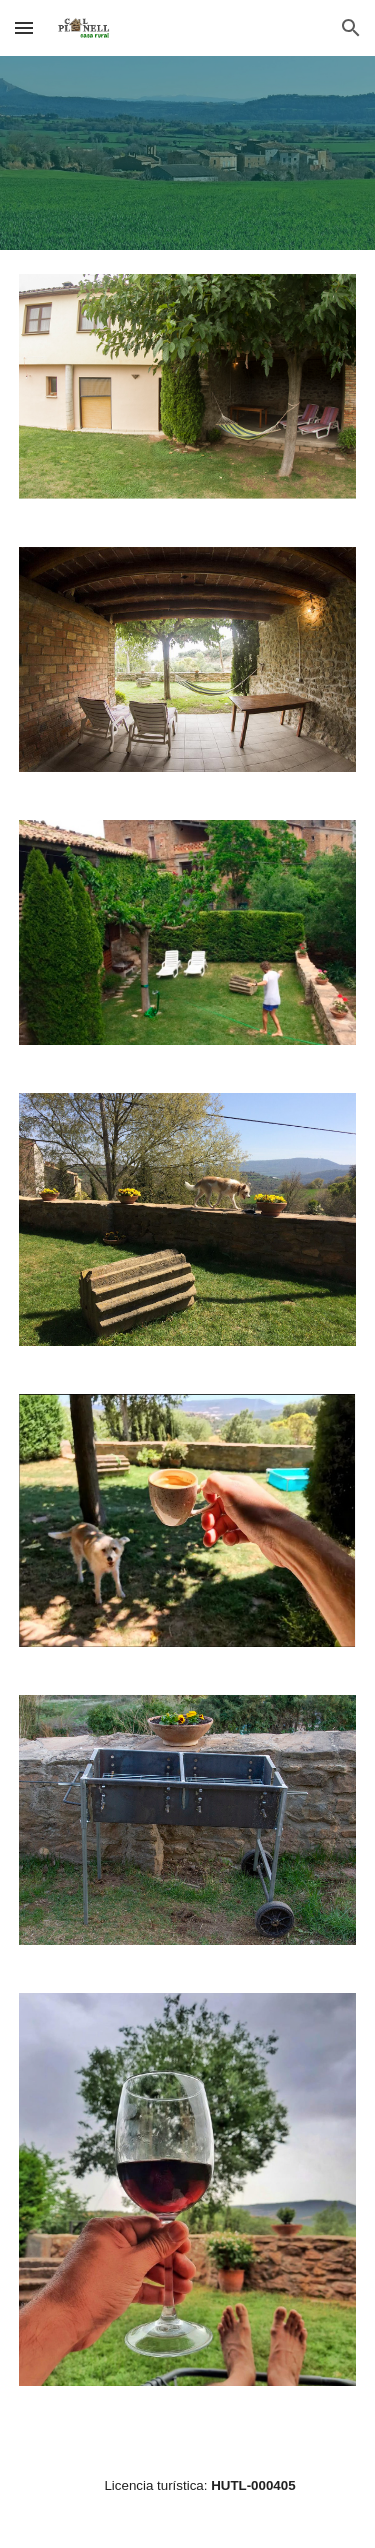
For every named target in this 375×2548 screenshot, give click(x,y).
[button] (24, 27)
